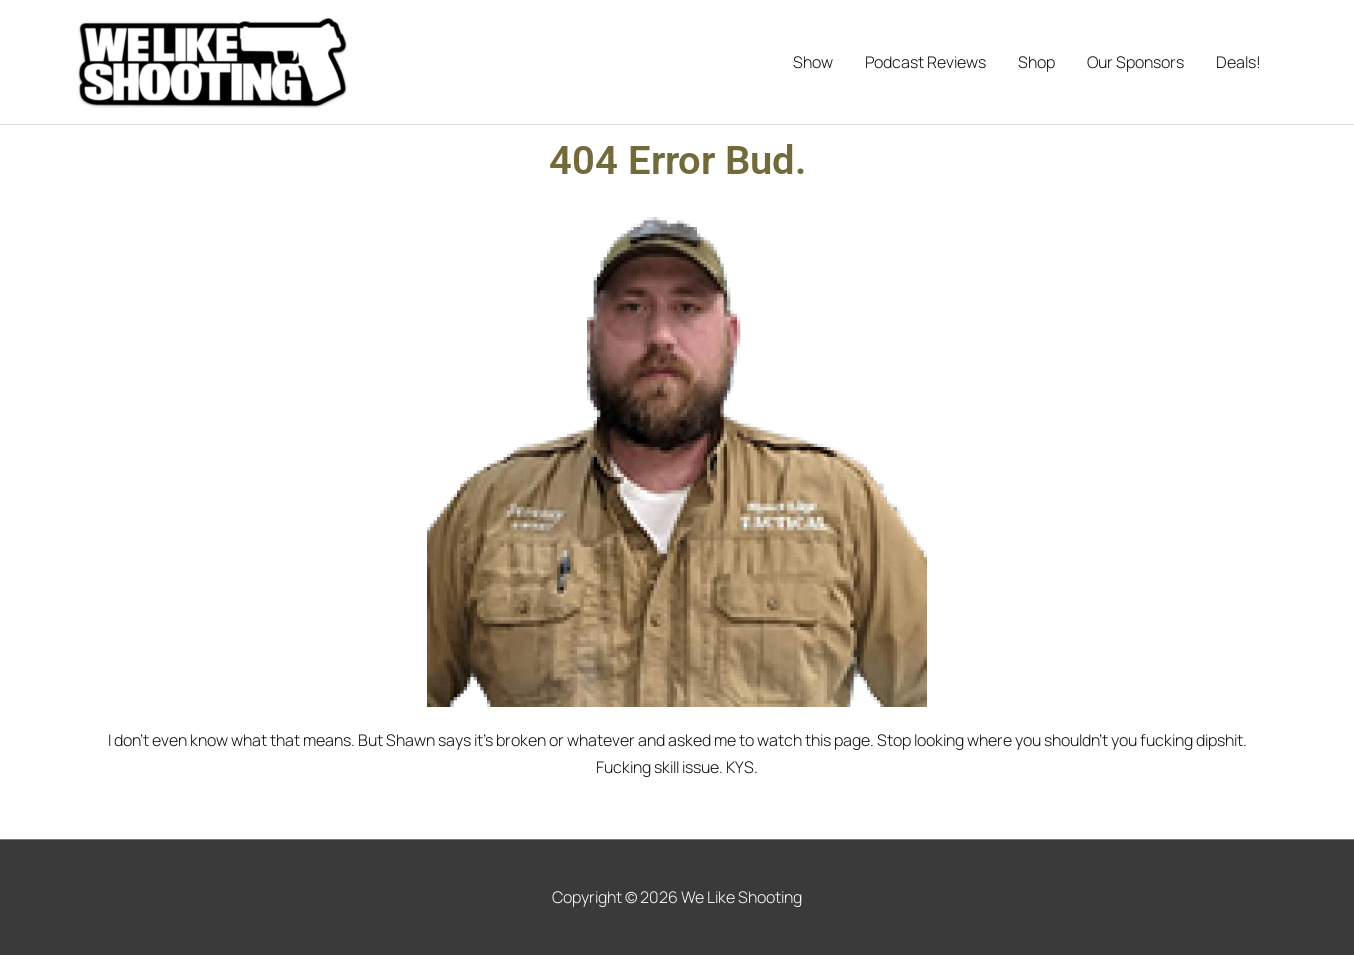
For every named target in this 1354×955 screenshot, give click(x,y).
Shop (1036, 62)
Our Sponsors (1135, 62)
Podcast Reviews (925, 62)
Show (813, 62)
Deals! (1238, 62)
